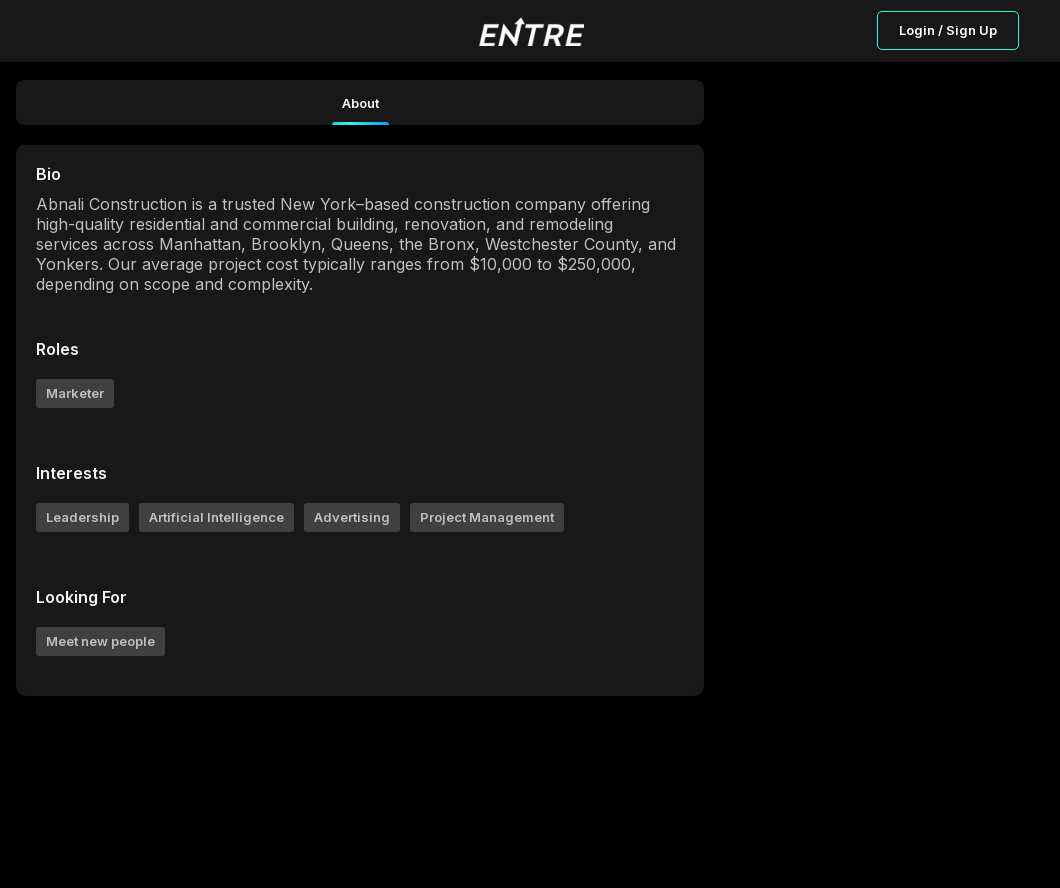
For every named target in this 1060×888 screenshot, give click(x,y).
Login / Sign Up (948, 30)
